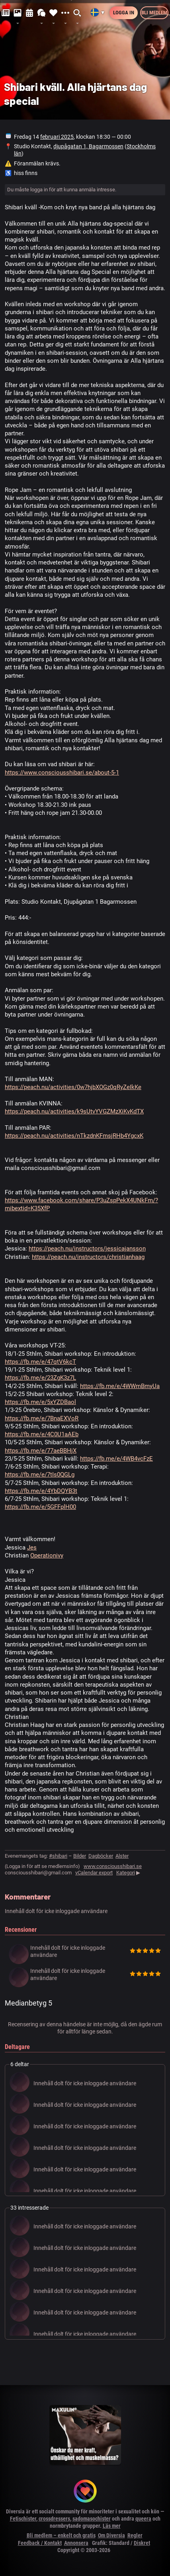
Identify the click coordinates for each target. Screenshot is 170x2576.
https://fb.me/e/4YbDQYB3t (41, 1490)
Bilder (79, 1856)
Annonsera (76, 2543)
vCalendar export (94, 1873)
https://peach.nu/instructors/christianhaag (88, 1256)
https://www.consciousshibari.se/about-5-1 (62, 772)
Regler (135, 2535)
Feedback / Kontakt (40, 2543)
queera (143, 2518)
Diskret (142, 2543)
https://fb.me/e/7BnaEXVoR (41, 1418)
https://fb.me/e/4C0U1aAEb (41, 1434)
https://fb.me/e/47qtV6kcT (40, 1361)
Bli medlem (154, 13)
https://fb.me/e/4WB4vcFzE (116, 1458)
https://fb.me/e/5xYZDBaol (40, 1402)
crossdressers (54, 2518)
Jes (32, 1547)
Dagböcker (100, 1856)
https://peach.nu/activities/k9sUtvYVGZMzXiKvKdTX (74, 1111)
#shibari (58, 1856)
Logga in (123, 13)
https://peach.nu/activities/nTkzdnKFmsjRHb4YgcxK (74, 1135)
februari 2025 (57, 137)
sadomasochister (91, 2518)
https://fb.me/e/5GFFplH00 (40, 1506)
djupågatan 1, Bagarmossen (88, 146)
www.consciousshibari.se (113, 1866)
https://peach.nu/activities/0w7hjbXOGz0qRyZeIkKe (73, 1087)
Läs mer (112, 2526)
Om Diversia (111, 2535)
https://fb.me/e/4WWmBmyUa (120, 1386)
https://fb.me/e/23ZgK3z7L (40, 1377)
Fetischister (23, 2518)
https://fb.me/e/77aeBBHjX (40, 1450)
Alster (122, 1856)
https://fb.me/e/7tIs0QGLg (39, 1474)
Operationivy (46, 1555)
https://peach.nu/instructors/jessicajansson (87, 1248)
